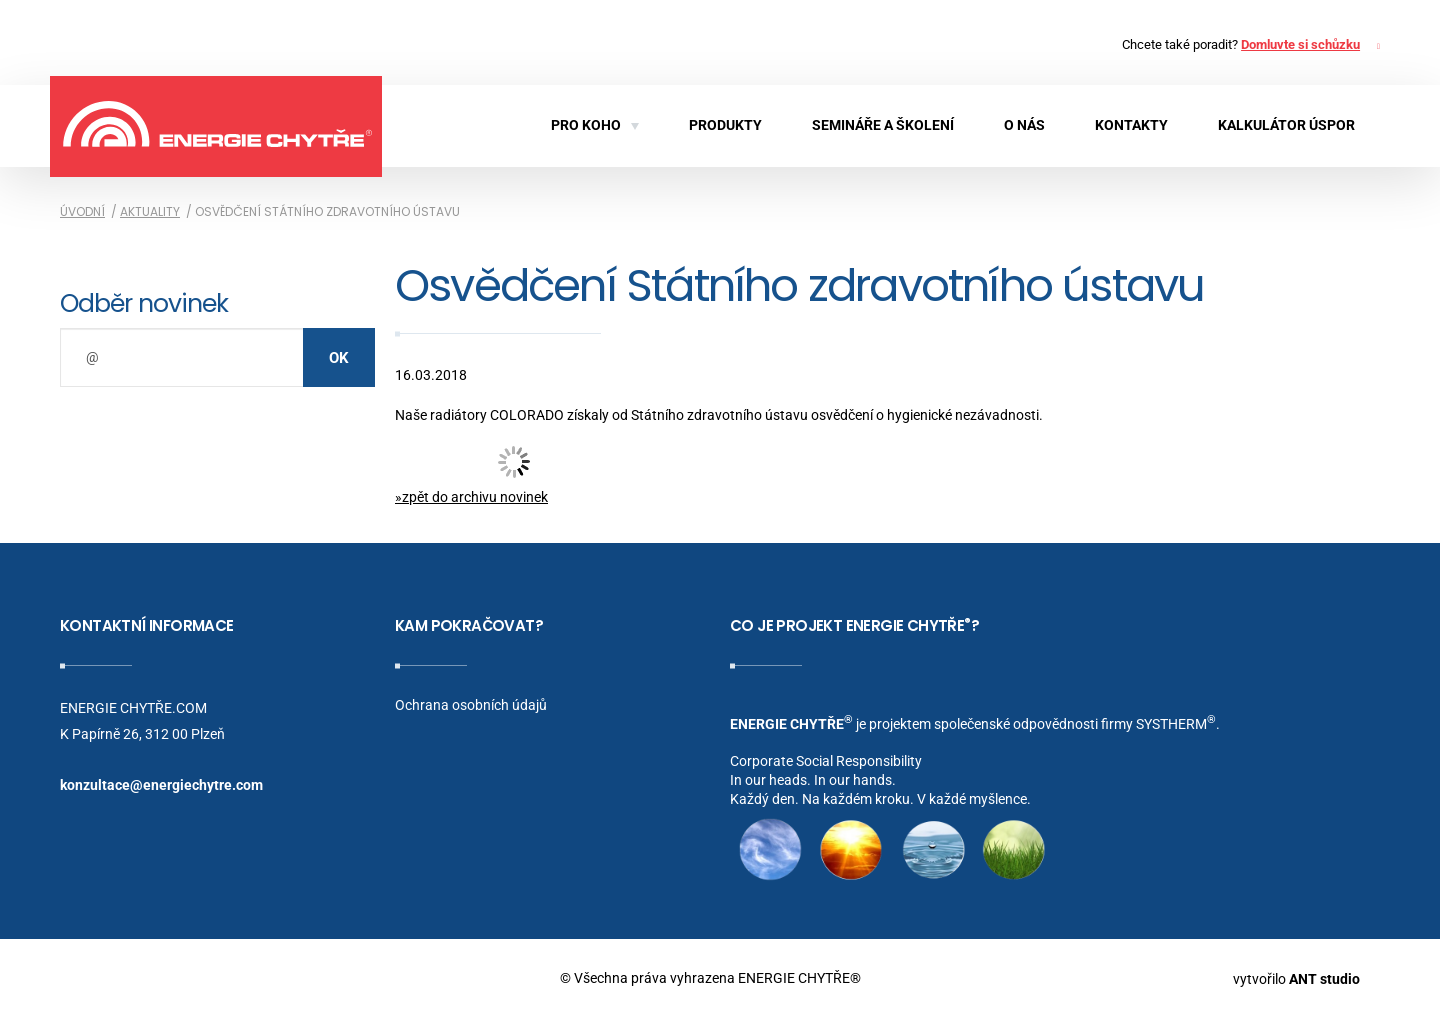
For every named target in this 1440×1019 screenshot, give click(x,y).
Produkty (725, 125)
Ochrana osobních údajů (471, 705)
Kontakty (1131, 125)
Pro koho (595, 125)
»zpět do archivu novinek (471, 497)
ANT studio (1324, 978)
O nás (1024, 125)
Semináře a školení (883, 125)
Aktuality (150, 211)
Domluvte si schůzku (1300, 44)
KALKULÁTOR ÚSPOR (1286, 125)
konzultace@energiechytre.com (161, 785)
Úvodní (82, 211)
